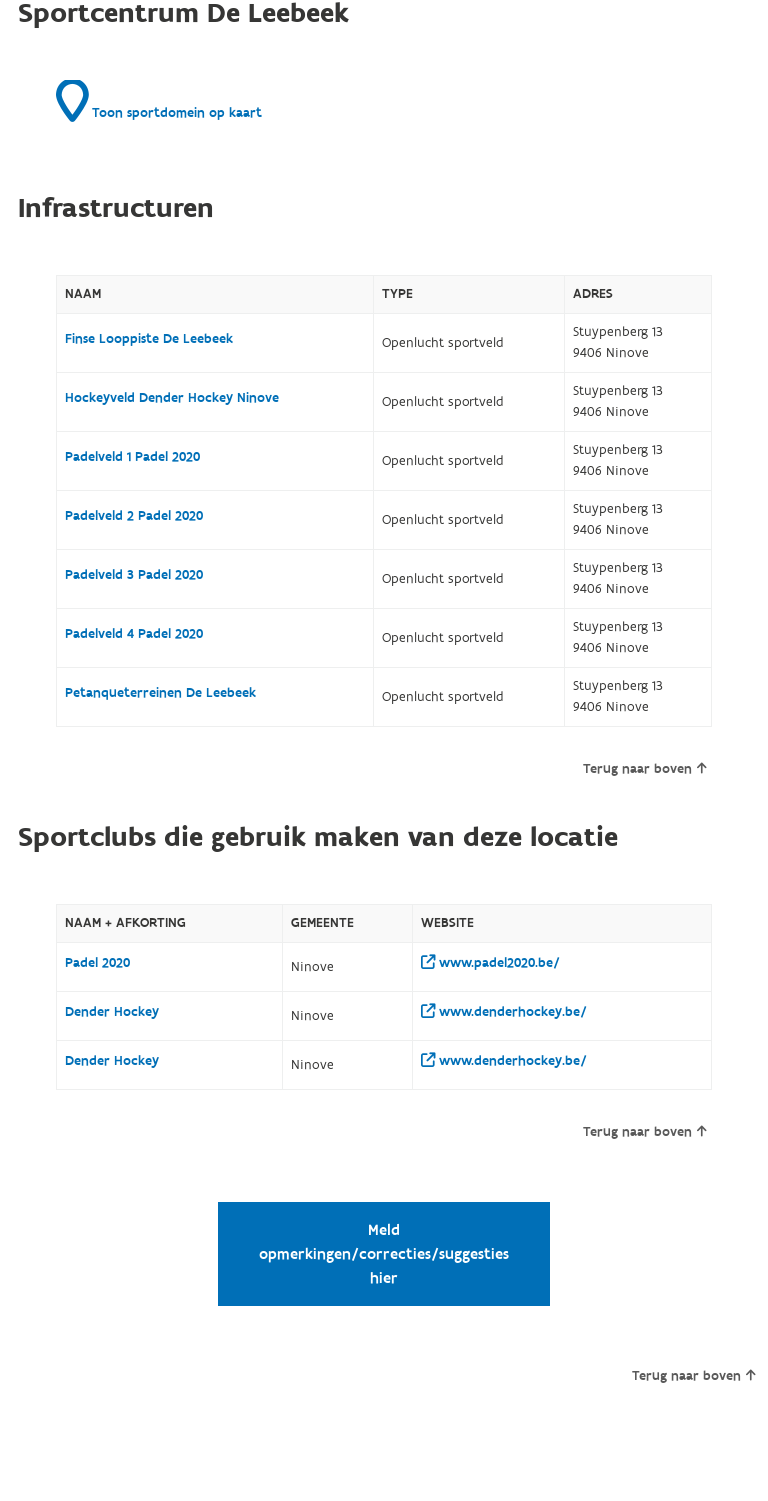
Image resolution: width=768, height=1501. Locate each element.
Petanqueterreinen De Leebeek (160, 693)
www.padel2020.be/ (490, 963)
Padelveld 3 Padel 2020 (134, 575)
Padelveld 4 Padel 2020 (134, 634)
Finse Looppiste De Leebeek (149, 339)
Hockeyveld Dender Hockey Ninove (172, 398)
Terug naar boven (644, 769)
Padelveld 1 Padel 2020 (132, 457)
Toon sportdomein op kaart (159, 101)
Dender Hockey (112, 1012)
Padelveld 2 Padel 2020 (134, 516)
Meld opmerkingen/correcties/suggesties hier (384, 1254)
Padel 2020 (97, 963)
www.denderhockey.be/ (504, 1012)
